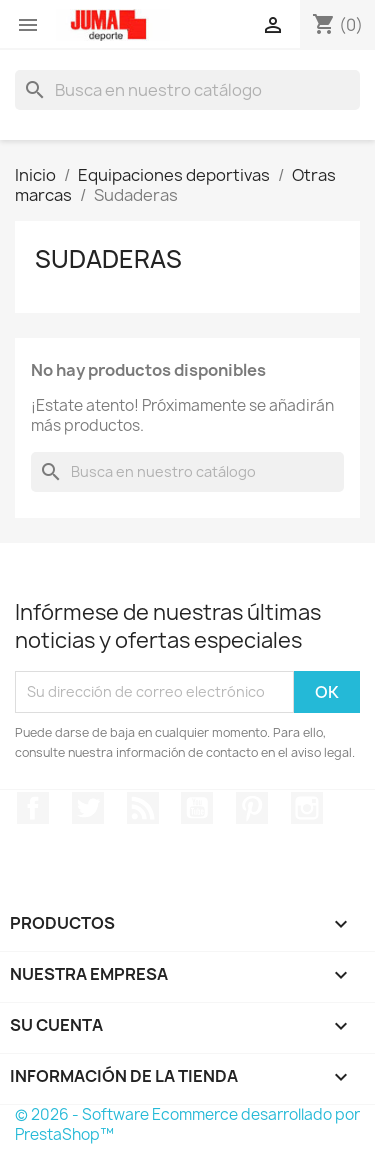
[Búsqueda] (187, 90)
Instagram (307, 808)
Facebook (33, 808)
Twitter (88, 808)
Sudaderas (108, 259)
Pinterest (252, 808)
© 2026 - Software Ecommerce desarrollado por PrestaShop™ (187, 1124)
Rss (143, 808)
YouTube (197, 808)
